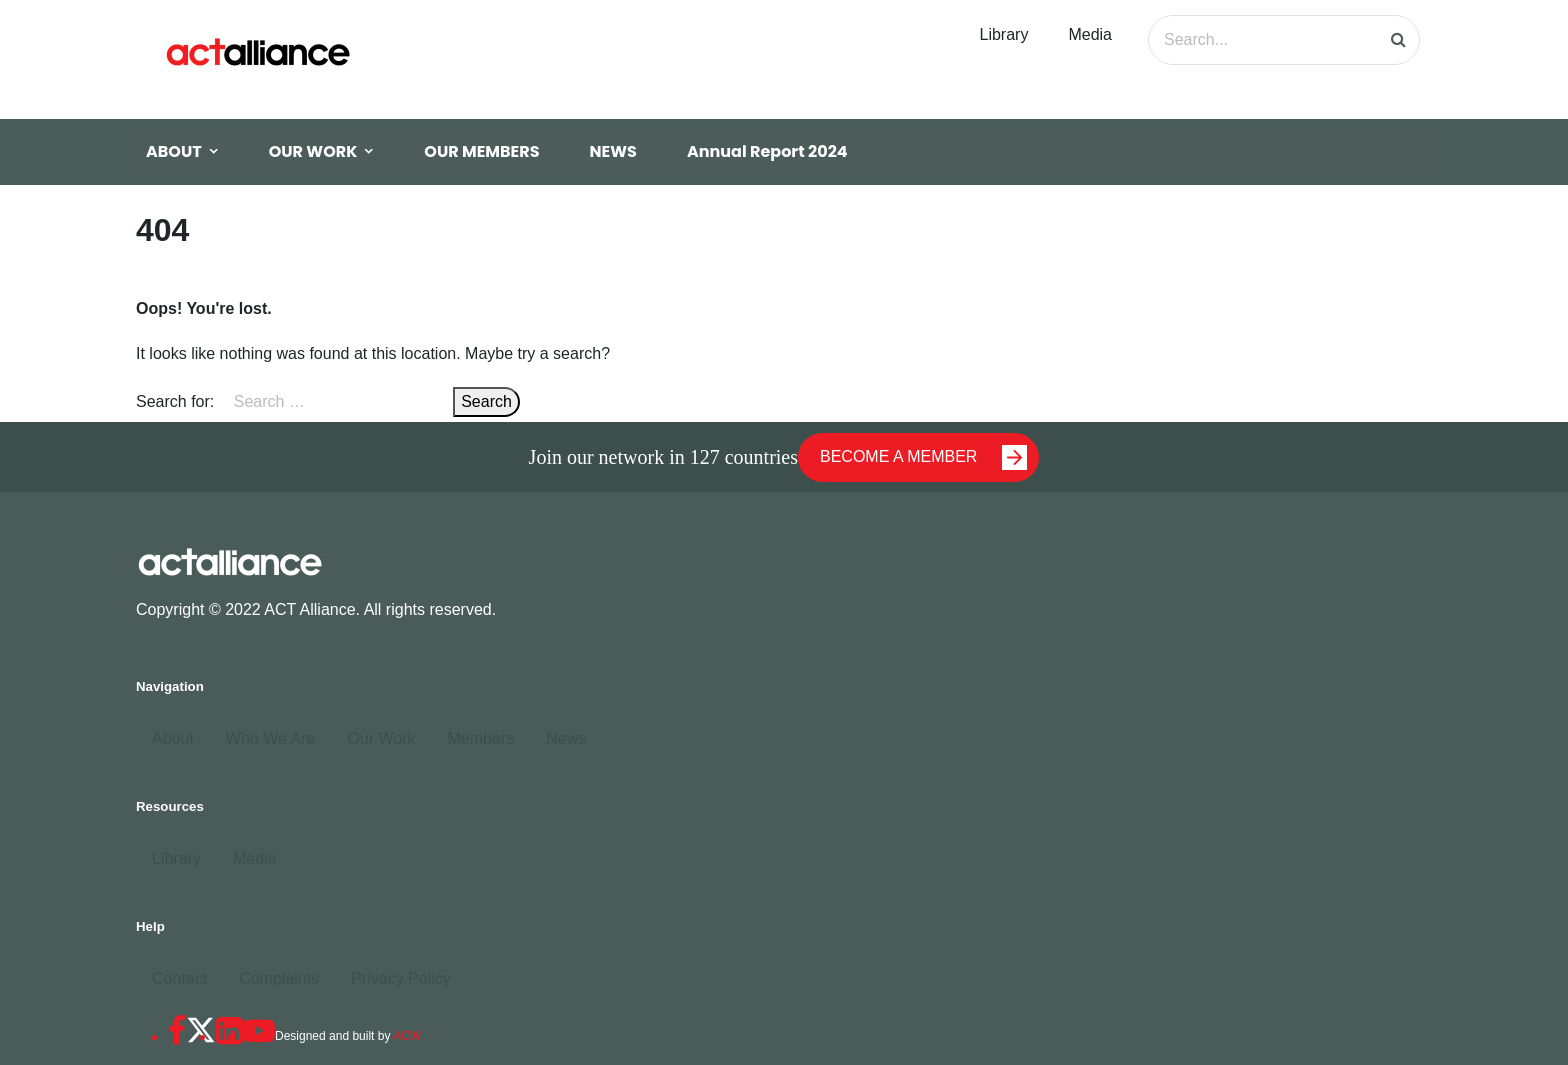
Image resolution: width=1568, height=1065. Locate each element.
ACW (407, 1036)
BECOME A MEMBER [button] (923, 457)
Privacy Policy (401, 978)
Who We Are (271, 738)
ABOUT (174, 151)
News (566, 738)
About (173, 738)
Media (1090, 34)
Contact (179, 978)
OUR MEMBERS (481, 151)
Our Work (381, 738)
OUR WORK (313, 151)
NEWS (613, 151)
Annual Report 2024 (767, 151)
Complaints (279, 978)
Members (480, 738)
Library (1004, 34)
